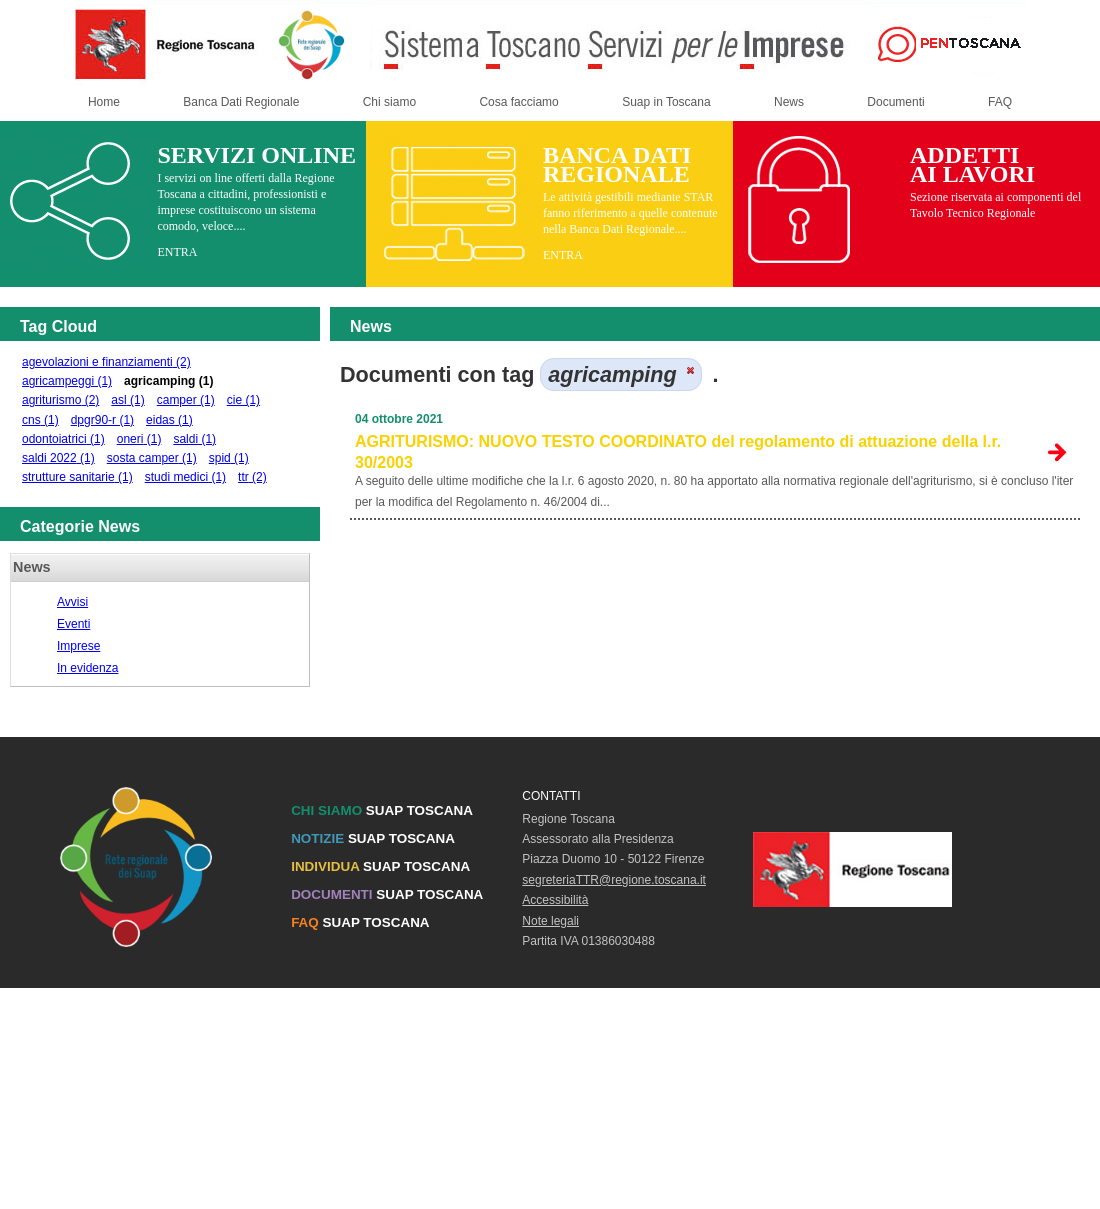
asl (127, 400)
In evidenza (87, 668)
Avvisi (72, 602)
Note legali (550, 921)
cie (243, 400)
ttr (252, 477)
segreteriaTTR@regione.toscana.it (614, 880)
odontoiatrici (63, 439)
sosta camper (152, 458)
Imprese (78, 646)
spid (229, 458)
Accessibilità (555, 900)
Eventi (73, 624)
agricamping (168, 381)
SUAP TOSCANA (382, 810)
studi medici (185, 477)
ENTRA (177, 252)
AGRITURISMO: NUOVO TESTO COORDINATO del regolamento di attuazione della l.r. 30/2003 (678, 452)
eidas (169, 420)
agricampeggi (67, 381)
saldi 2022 (58, 458)
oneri (139, 439)
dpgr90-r (102, 420)
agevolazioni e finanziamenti (106, 362)
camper (186, 400)
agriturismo (60, 400)
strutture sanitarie (77, 477)
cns (40, 420)
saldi (194, 439)
